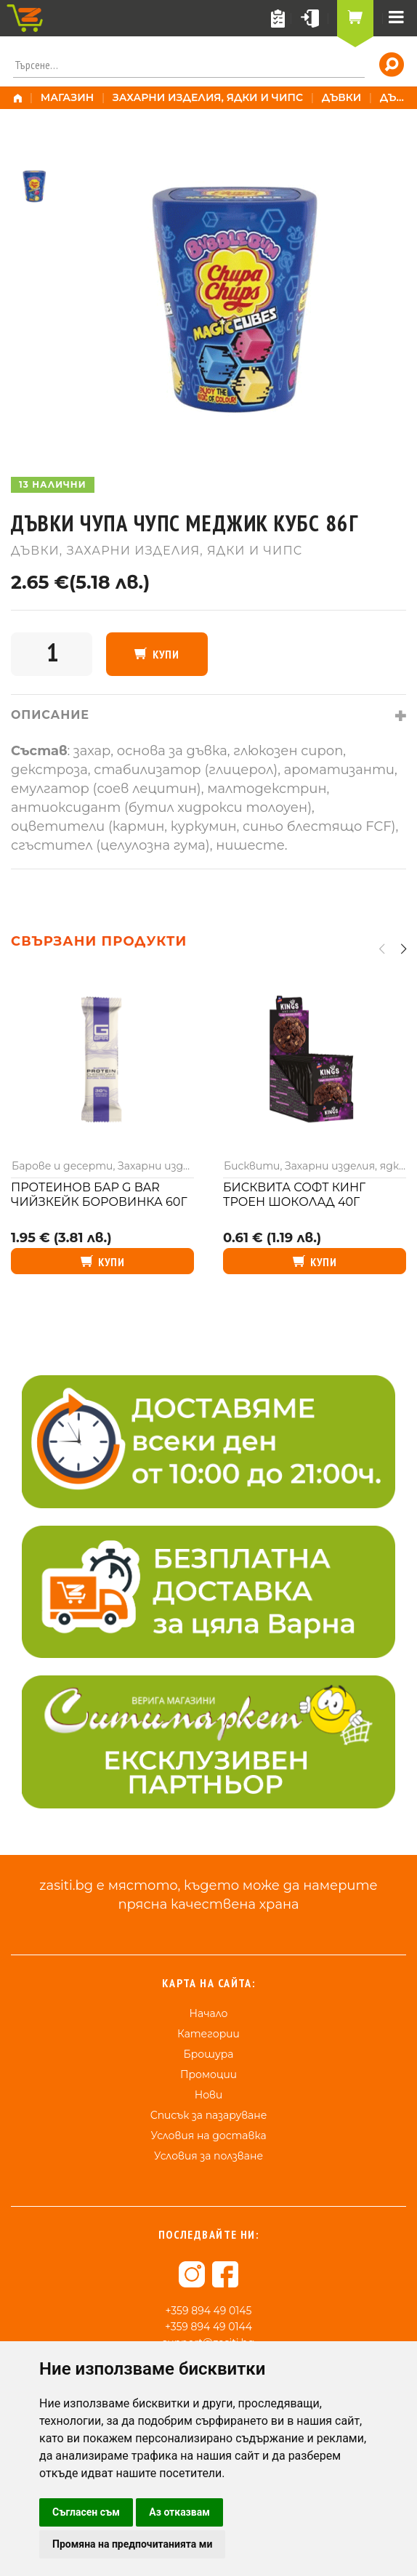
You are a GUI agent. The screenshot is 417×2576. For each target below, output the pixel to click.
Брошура (209, 2054)
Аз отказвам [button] (179, 2512)
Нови (209, 2094)
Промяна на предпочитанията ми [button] (132, 2544)
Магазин (67, 97)
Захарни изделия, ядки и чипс (208, 97)
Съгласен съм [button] (86, 2512)
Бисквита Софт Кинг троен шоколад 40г (294, 1194)
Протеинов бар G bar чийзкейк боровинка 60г (99, 1194)
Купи (166, 654)
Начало (209, 2013)
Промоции (208, 2074)
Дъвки (342, 97)
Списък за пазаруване (208, 2115)
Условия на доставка (208, 2135)
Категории (208, 2033)
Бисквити (252, 1165)
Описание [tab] (50, 715)
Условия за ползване (208, 2155)
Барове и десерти (62, 1165)
